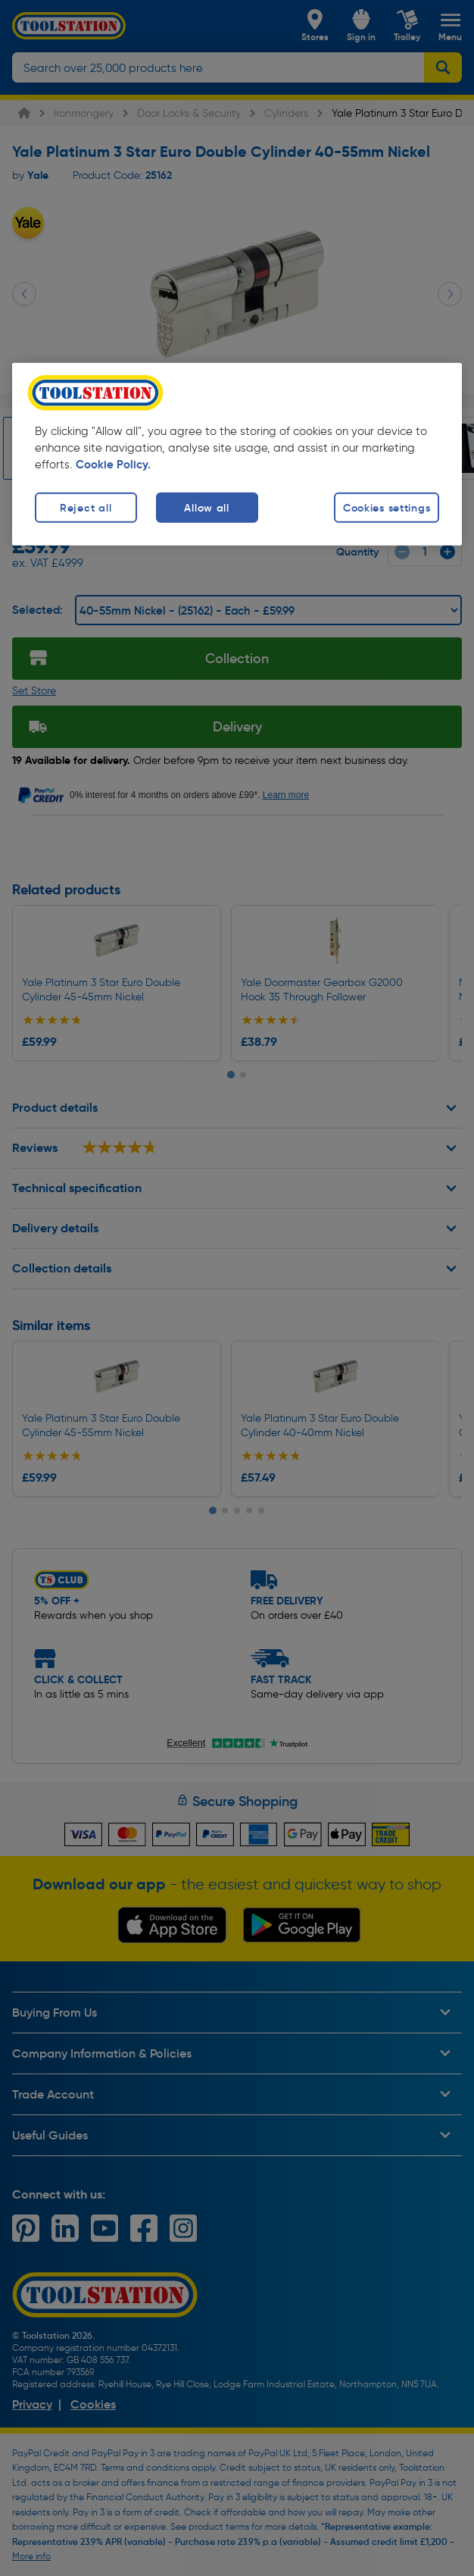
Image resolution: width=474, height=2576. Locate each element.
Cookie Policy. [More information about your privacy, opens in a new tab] (113, 464)
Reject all (85, 507)
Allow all (206, 507)
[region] (237, 454)
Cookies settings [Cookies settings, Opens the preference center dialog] (387, 507)
